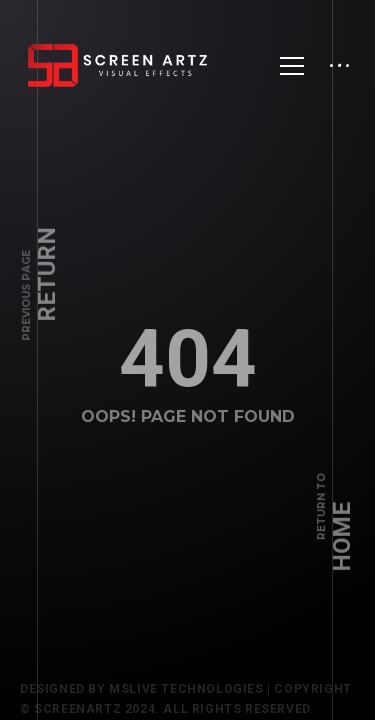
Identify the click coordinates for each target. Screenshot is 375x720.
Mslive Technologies (186, 694)
